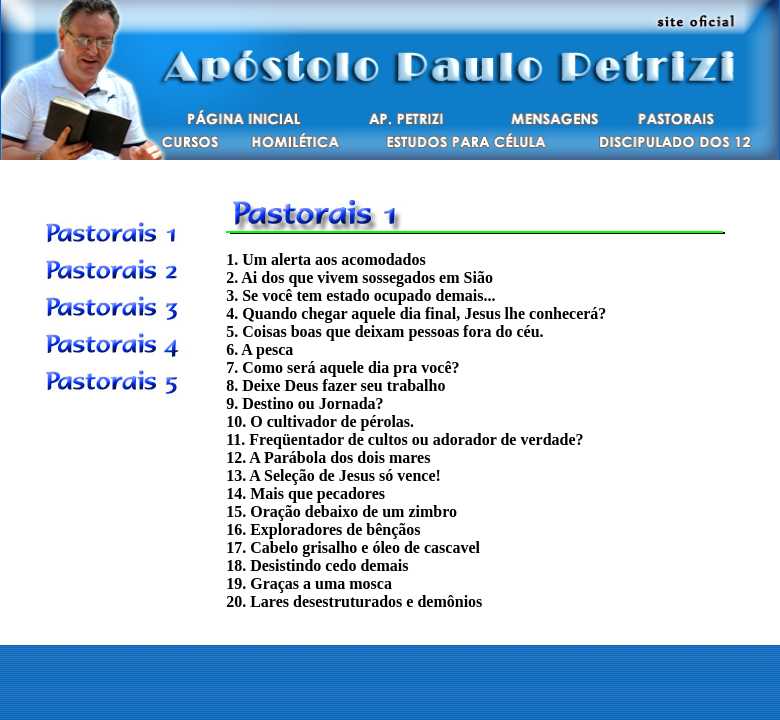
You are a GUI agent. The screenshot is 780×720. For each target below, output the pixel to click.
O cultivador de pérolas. (332, 421)
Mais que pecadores (317, 493)
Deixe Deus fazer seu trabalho (343, 385)
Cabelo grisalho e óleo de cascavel (365, 547)
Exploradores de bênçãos (335, 529)
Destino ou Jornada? (312, 403)
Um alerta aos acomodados (334, 259)
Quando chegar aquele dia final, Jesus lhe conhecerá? (424, 313)
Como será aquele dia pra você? (350, 367)
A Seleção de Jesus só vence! (345, 475)
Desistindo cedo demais (329, 565)
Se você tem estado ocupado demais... (368, 295)
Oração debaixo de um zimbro (353, 511)
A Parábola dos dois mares (339, 457)
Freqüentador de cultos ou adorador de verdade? (416, 439)
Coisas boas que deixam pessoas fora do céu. (392, 331)
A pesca (267, 349)
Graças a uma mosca (321, 583)
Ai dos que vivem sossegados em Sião (367, 277)
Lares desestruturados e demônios (366, 601)
